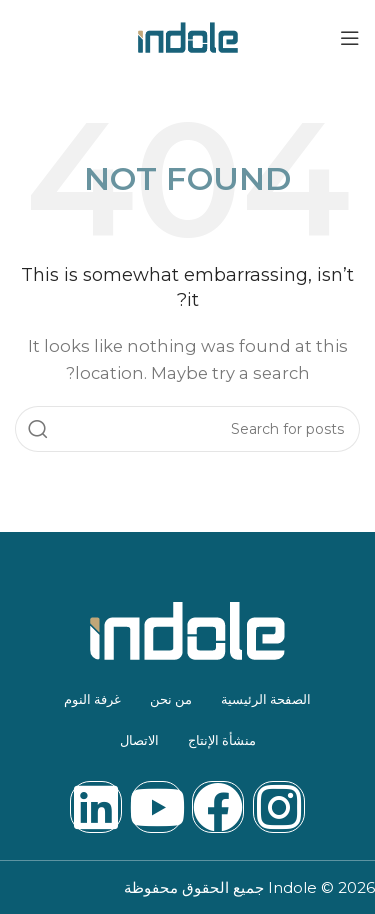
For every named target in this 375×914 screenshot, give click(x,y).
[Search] (187, 429)
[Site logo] (188, 35)
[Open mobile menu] (350, 38)
